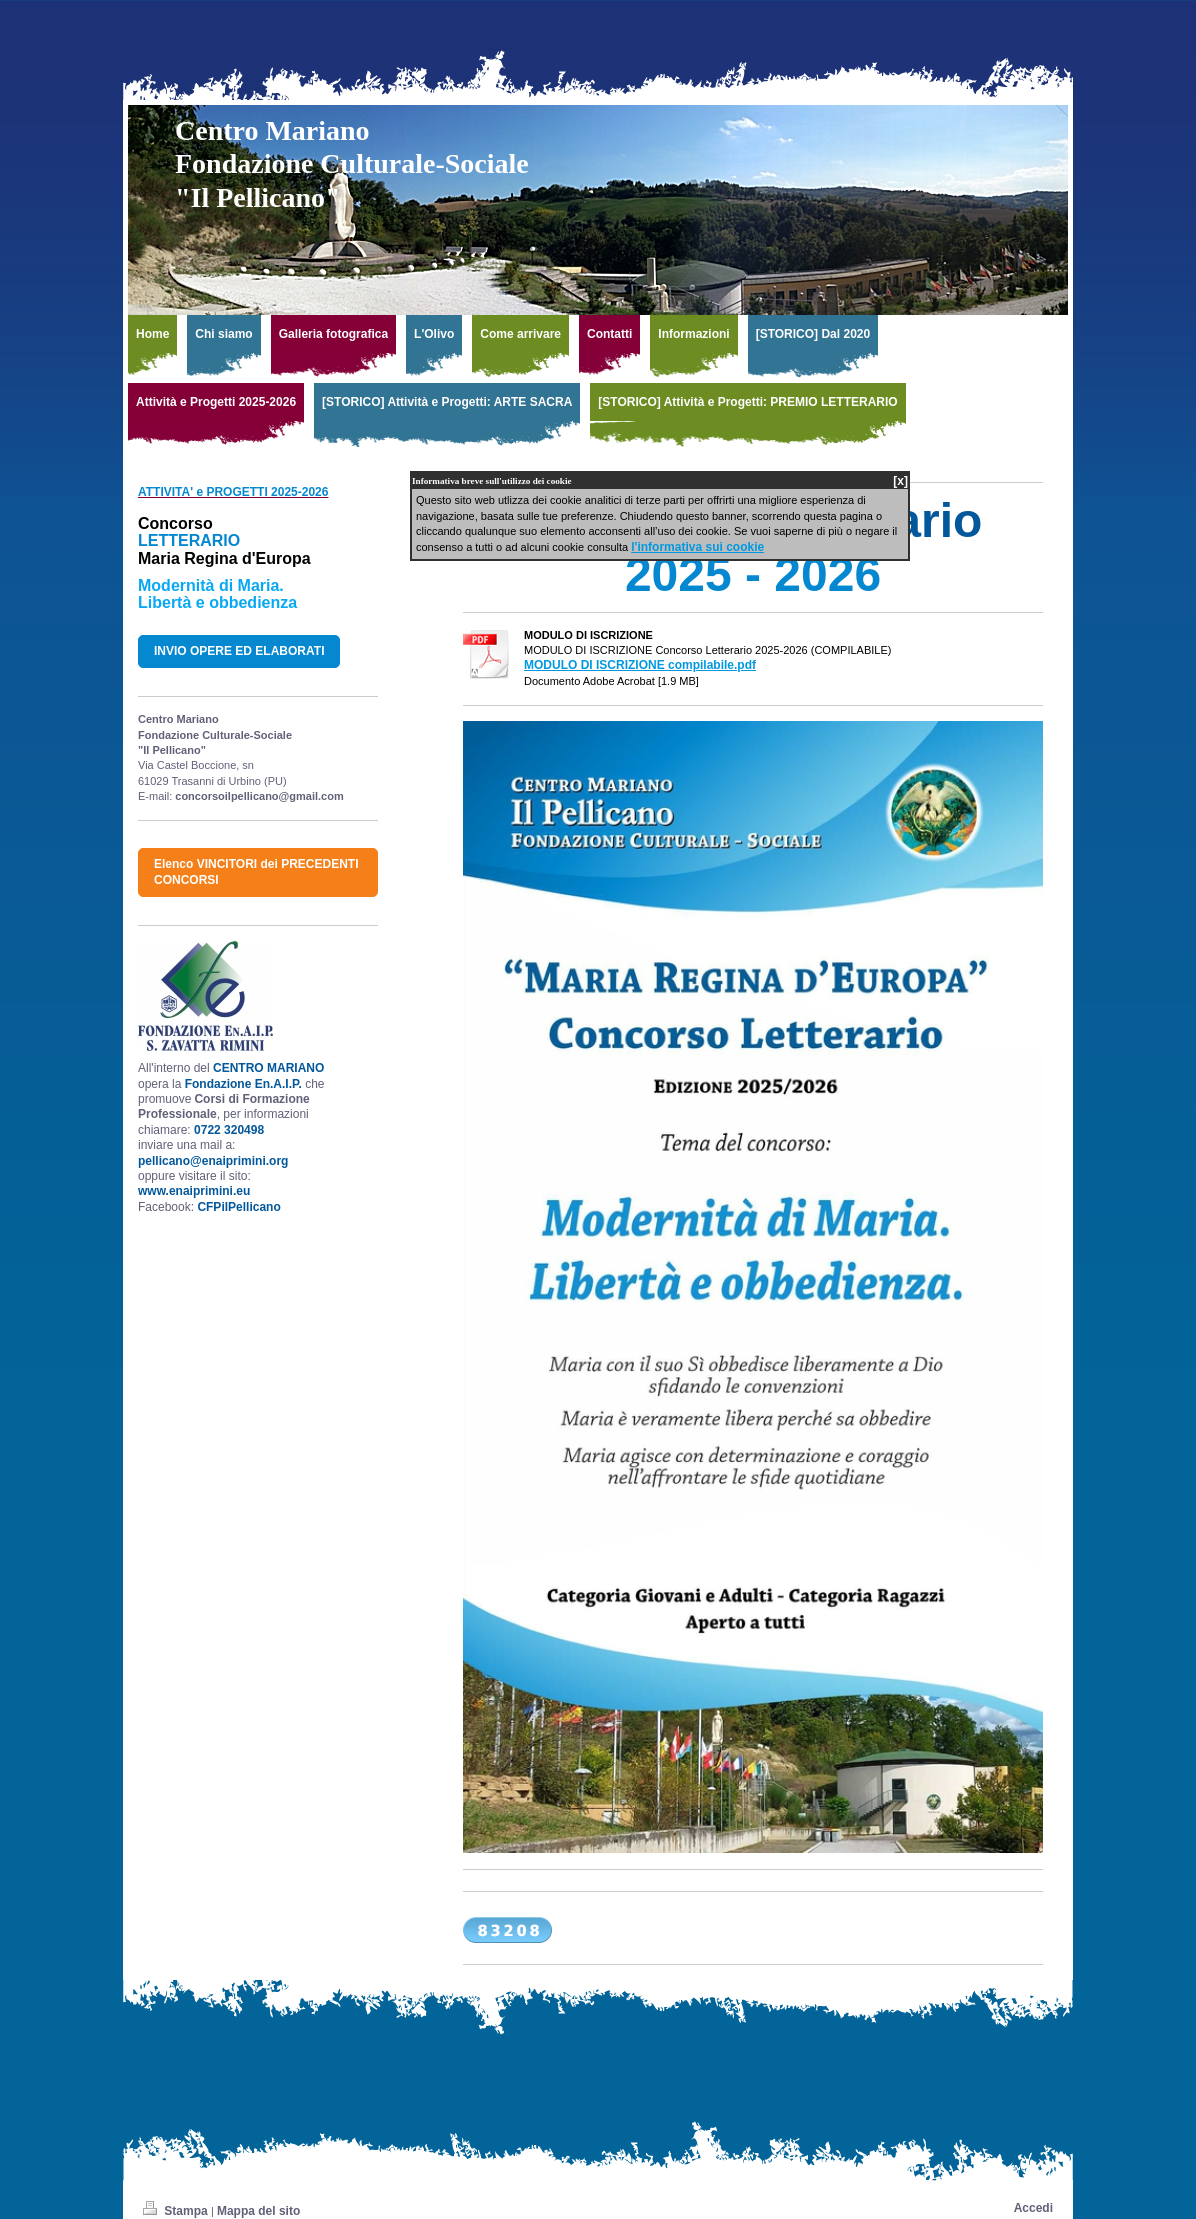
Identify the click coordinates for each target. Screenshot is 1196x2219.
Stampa (177, 2211)
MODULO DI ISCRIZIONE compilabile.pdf (640, 665)
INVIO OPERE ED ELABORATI (239, 651)
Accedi (1033, 2208)
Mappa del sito (258, 2211)
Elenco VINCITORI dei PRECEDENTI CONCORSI (256, 871)
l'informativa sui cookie (697, 547)
